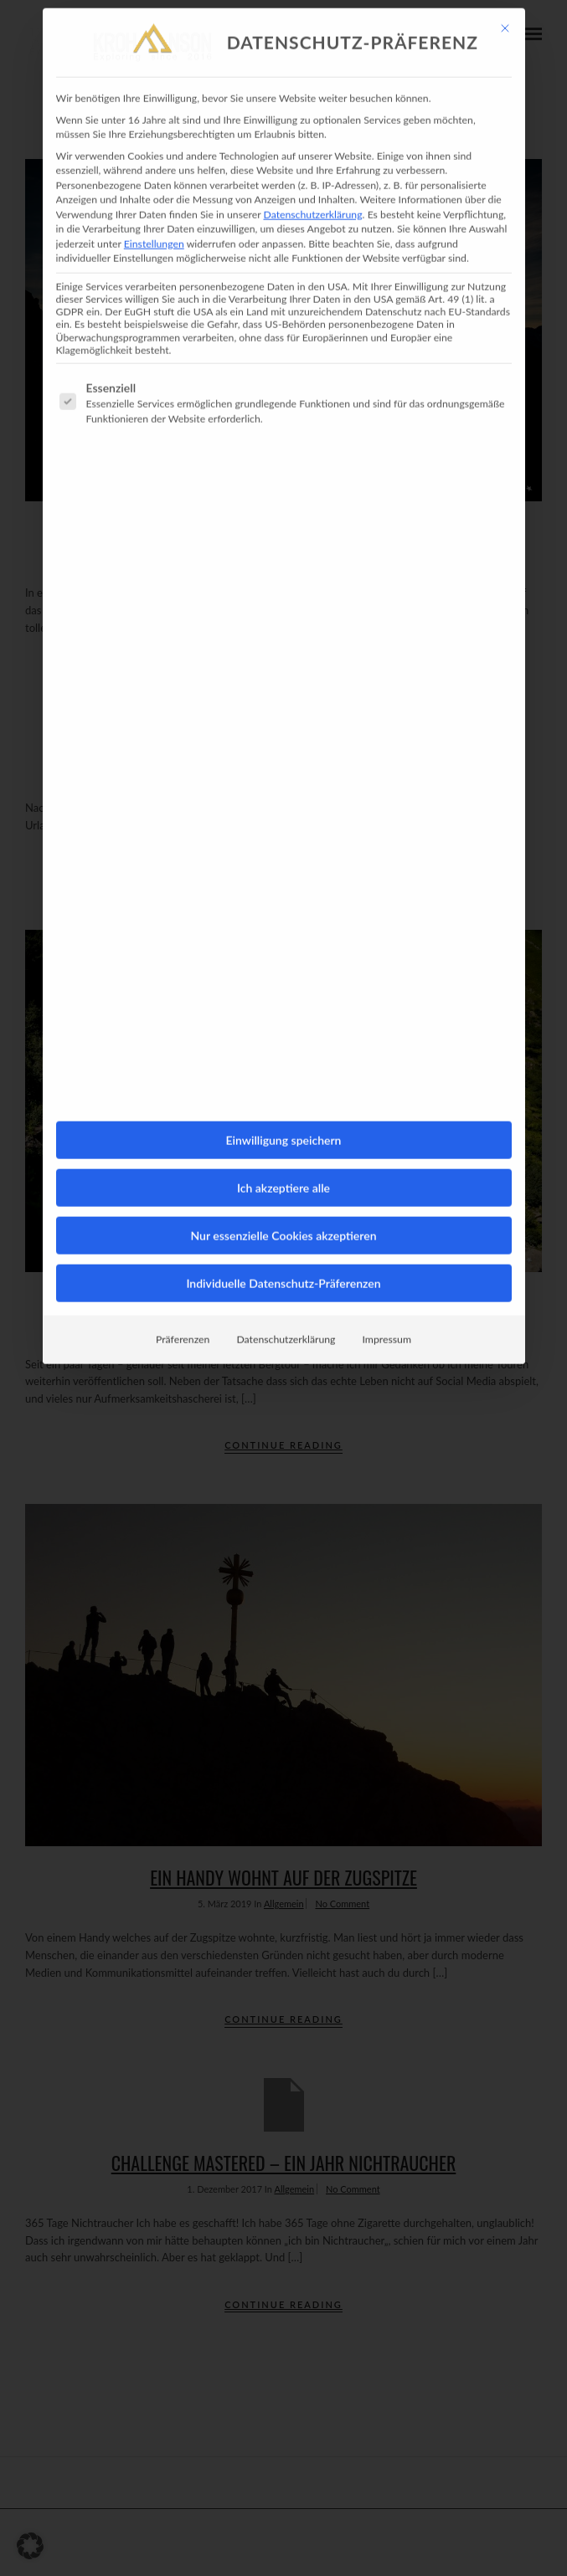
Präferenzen (182, 1230)
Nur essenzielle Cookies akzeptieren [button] (283, 1127)
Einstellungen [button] (154, 134)
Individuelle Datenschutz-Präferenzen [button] (283, 1174)
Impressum (387, 1230)
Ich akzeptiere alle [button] (283, 1079)
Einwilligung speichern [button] (284, 1031)
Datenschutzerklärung (312, 105)
